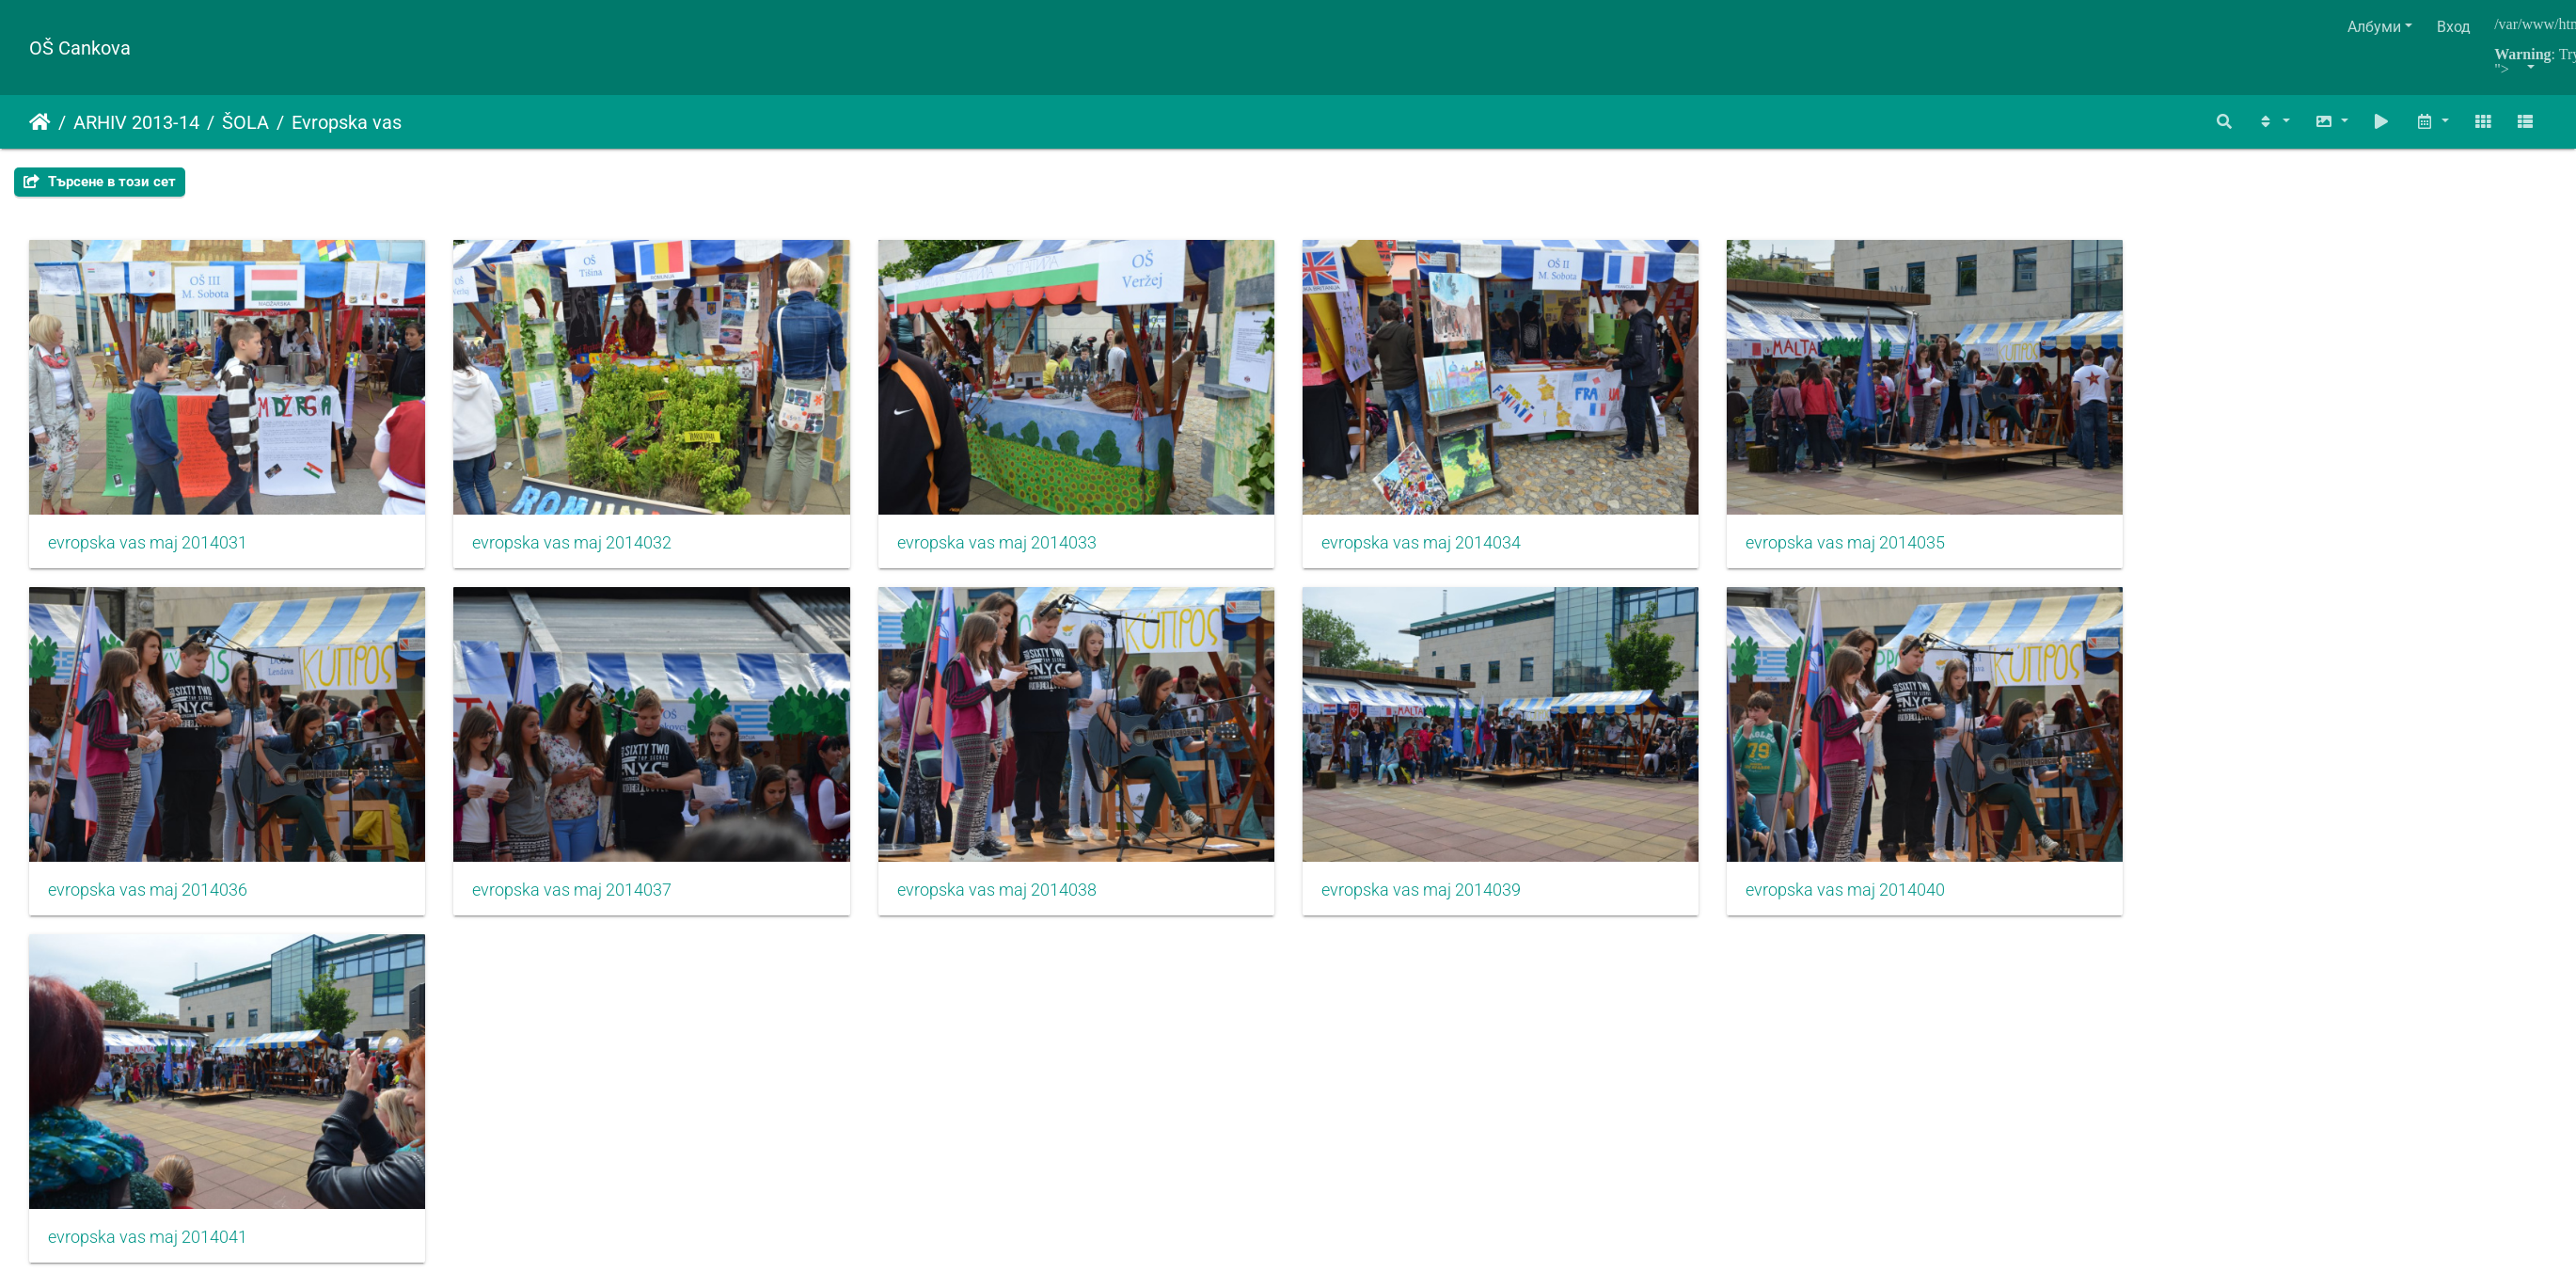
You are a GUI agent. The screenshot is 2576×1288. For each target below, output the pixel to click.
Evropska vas (347, 122)
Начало (40, 122)
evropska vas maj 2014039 (1441, 899)
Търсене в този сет (100, 181)
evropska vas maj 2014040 (1873, 899)
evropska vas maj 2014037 (579, 899)
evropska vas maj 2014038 (1011, 899)
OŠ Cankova (80, 48)
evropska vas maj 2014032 (579, 547)
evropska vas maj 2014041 (147, 1252)
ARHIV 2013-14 (136, 122)
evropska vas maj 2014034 (1441, 547)
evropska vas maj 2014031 (147, 547)
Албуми (2374, 27)
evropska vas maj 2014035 (1873, 547)
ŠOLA (245, 122)
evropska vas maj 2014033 (1011, 547)
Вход (2454, 27)
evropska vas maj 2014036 (147, 899)
